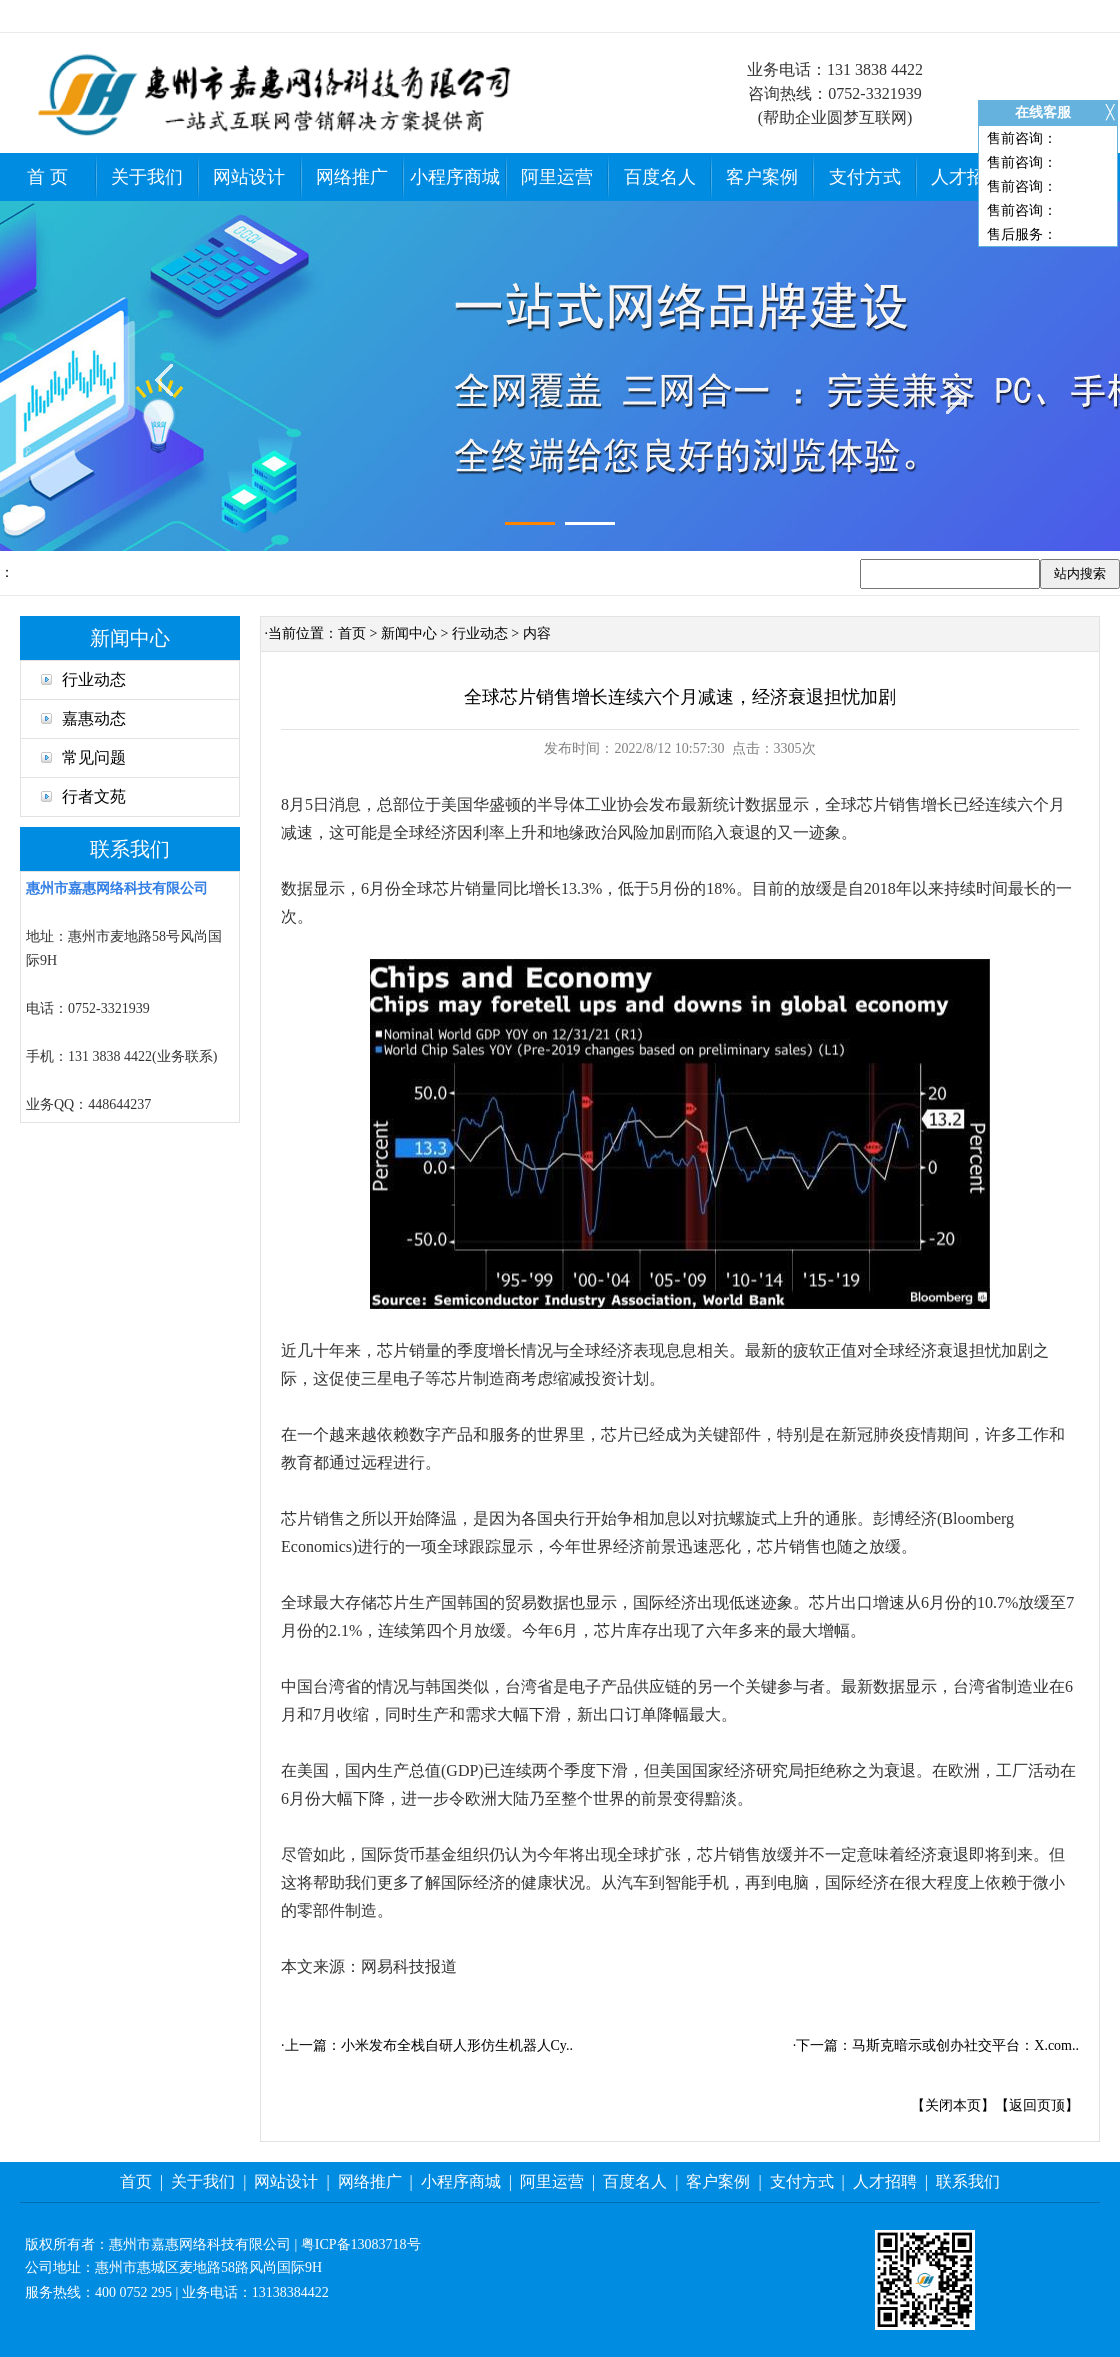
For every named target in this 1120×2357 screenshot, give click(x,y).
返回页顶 (1037, 2105)
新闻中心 (409, 633)
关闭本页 (953, 2105)
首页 (352, 633)
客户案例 (762, 177)
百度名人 (660, 177)
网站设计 (249, 177)
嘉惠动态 (83, 718)
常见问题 (83, 757)
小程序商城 (455, 177)
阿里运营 (557, 177)
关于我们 (147, 177)
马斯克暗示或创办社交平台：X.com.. (965, 2045)
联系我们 (968, 2181)
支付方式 (865, 177)
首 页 (47, 177)
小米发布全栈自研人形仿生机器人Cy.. (457, 2045)
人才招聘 (967, 177)
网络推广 (352, 177)
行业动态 (83, 679)
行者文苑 (83, 796)
